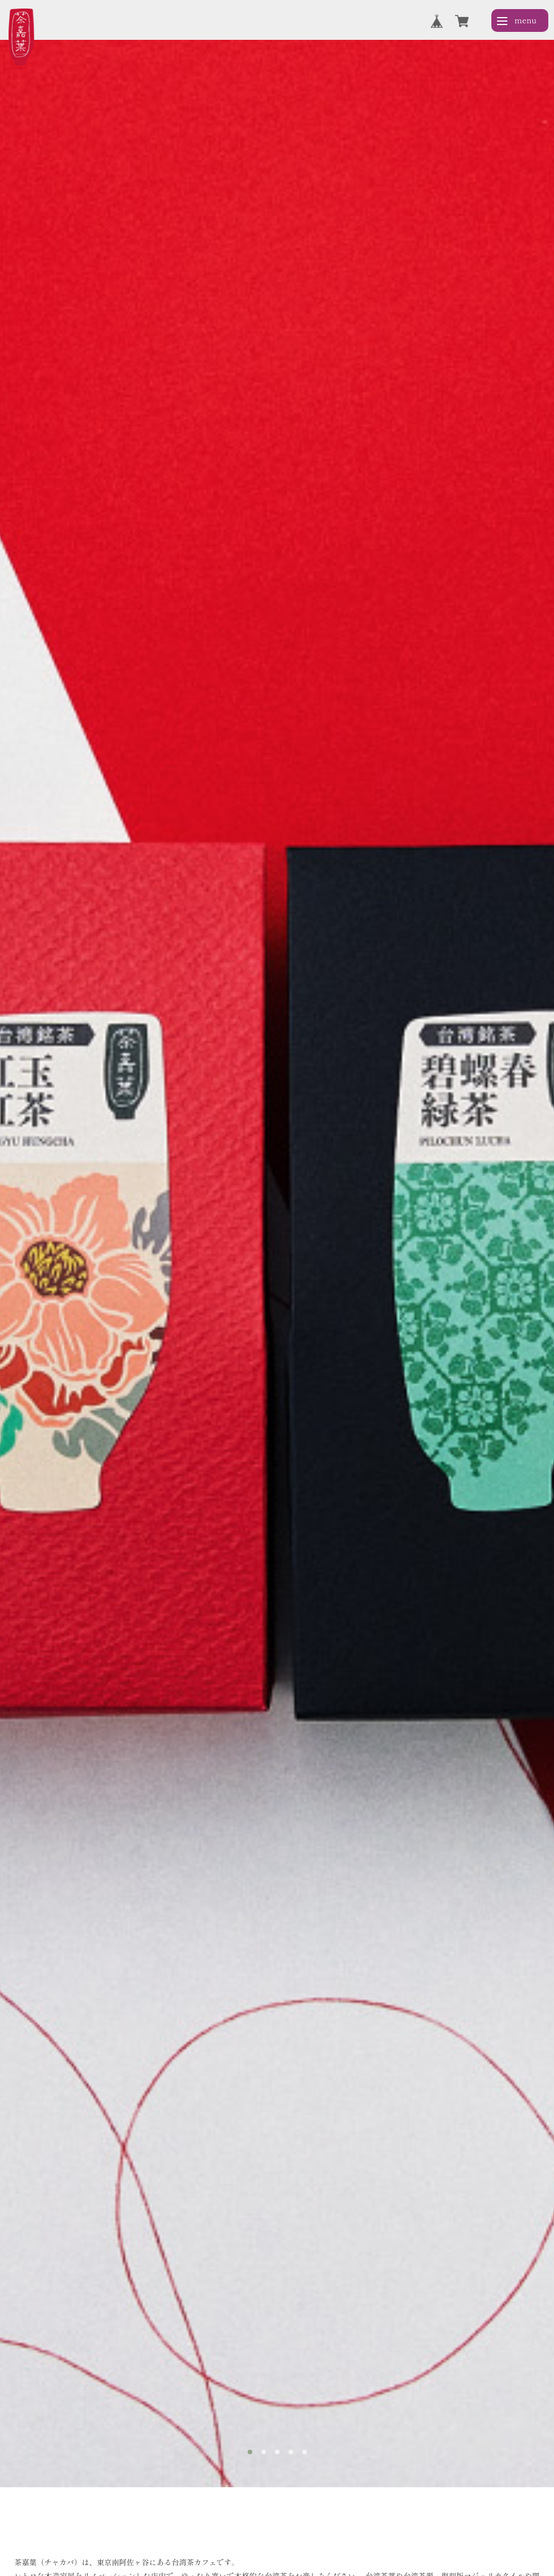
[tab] (250, 2452)
